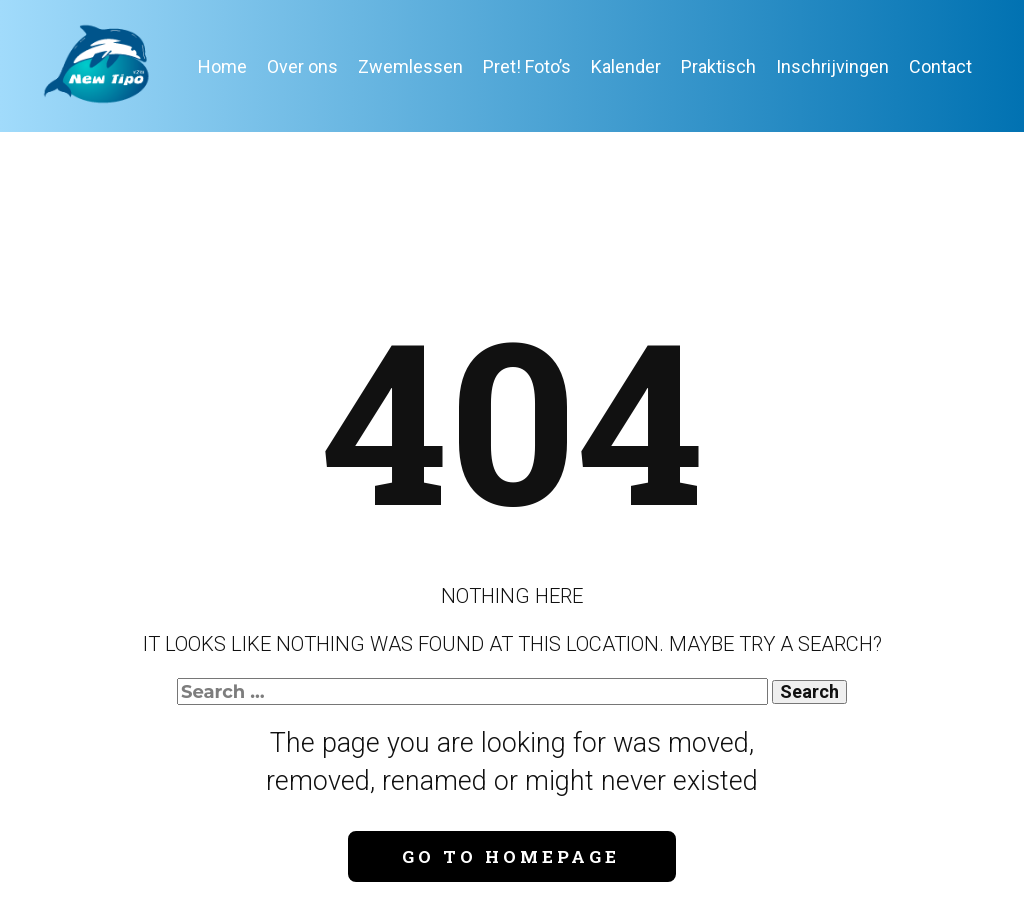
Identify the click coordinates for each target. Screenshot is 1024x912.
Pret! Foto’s (527, 66)
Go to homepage (511, 856)
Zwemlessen (410, 66)
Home (222, 66)
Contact (940, 66)
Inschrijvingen (832, 66)
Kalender (626, 66)
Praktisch (718, 66)
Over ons (302, 66)
